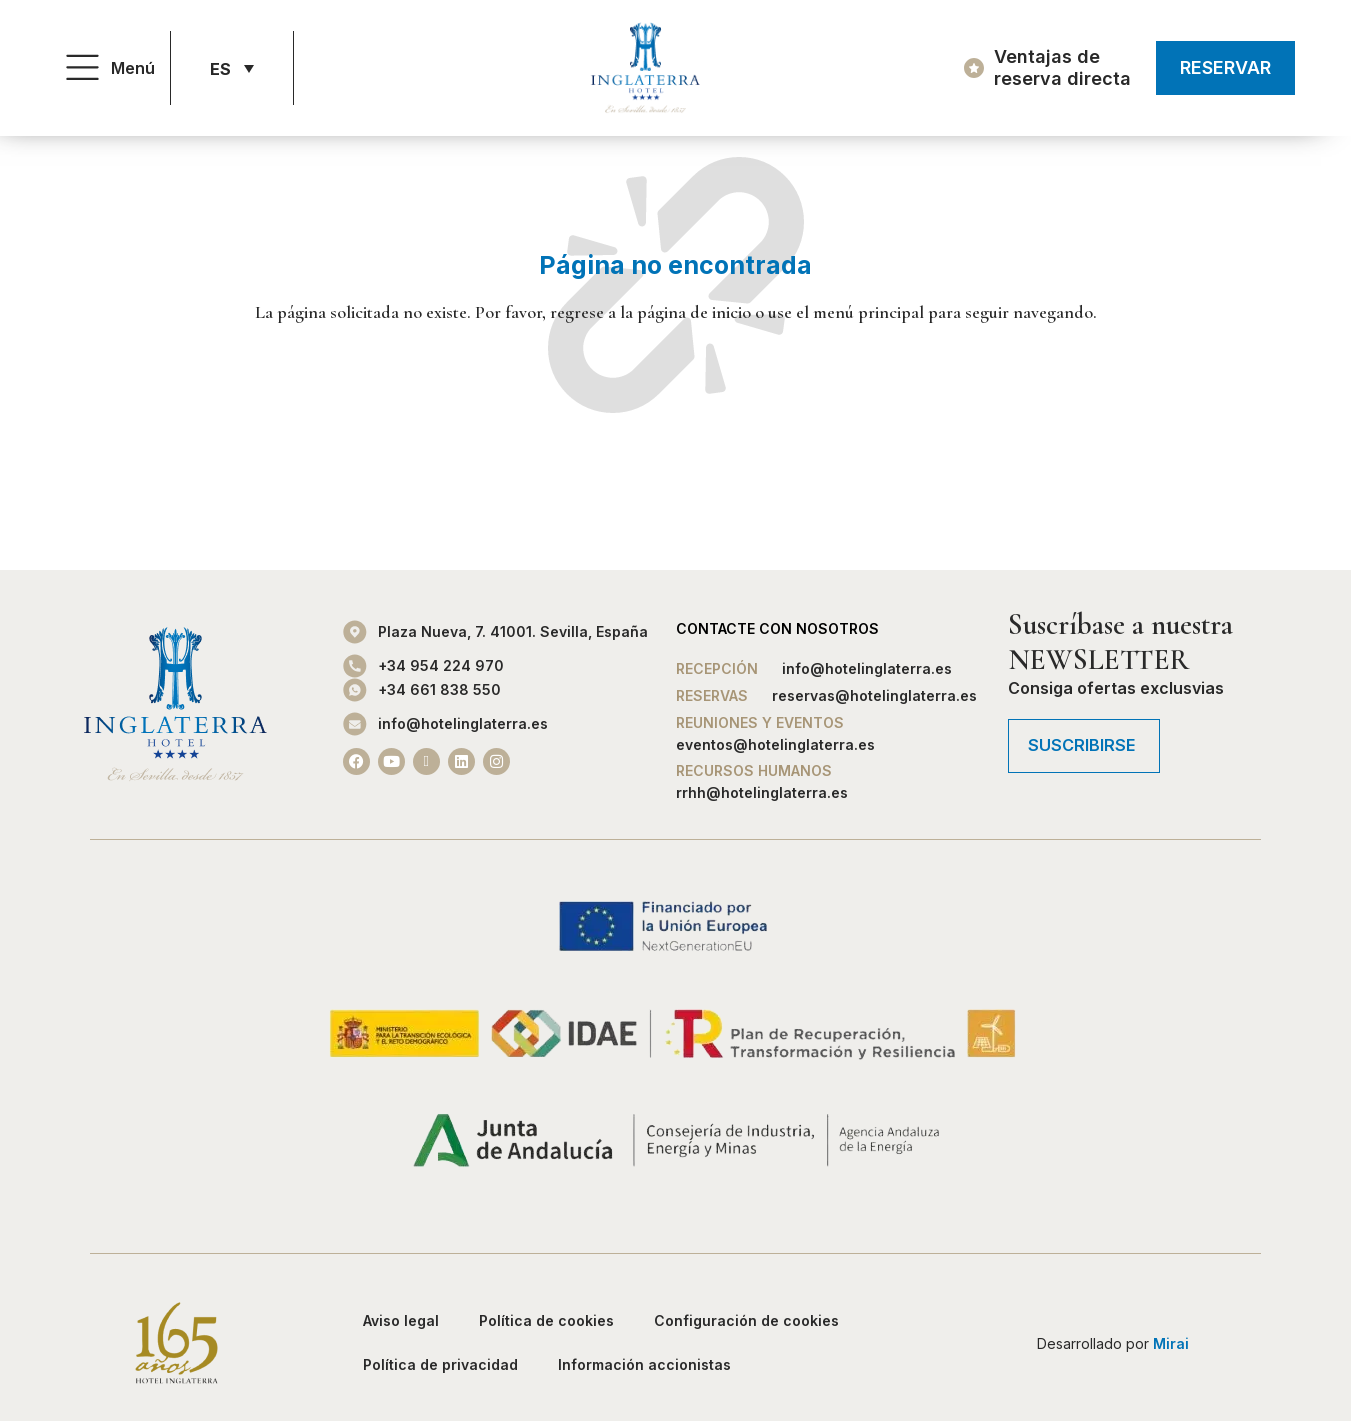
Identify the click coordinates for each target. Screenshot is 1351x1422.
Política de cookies (546, 1320)
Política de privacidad (440, 1364)
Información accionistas (644, 1364)
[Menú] (82, 68)
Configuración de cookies (746, 1320)
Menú (133, 68)
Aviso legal (401, 1320)
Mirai (1171, 1343)
